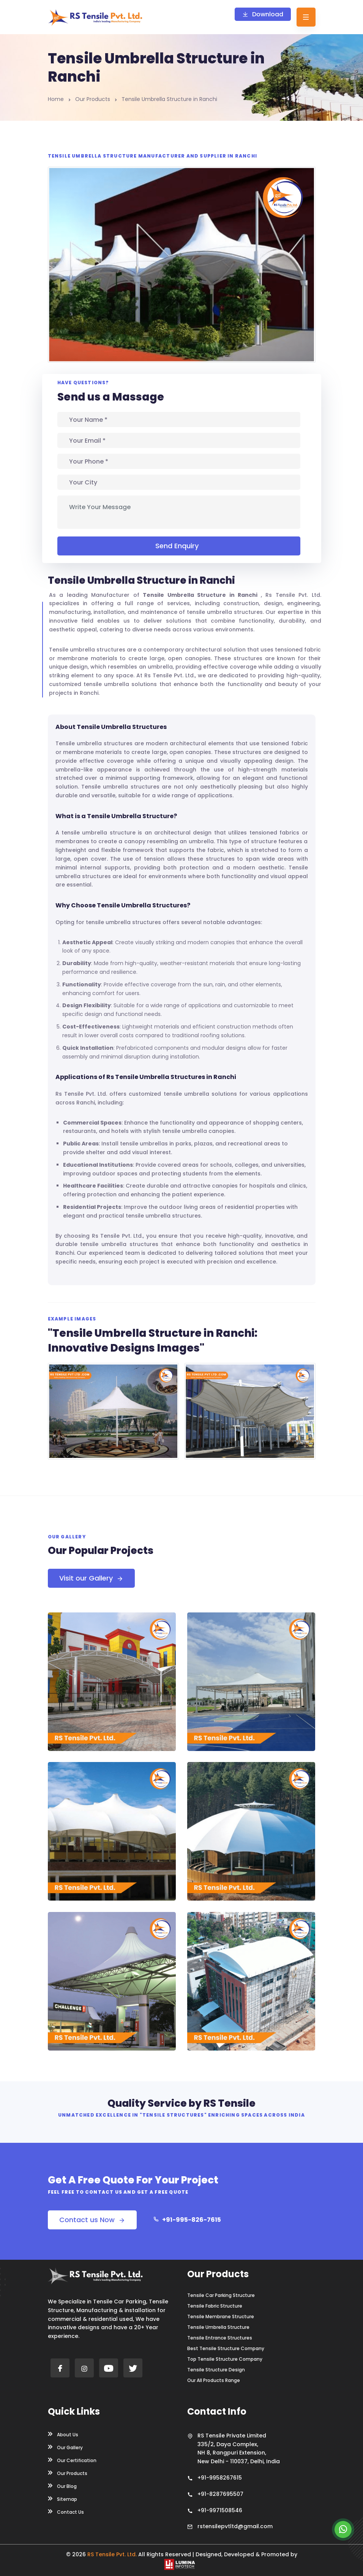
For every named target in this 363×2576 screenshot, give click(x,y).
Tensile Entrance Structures (219, 2337)
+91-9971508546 (219, 2510)
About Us (63, 2434)
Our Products (92, 99)
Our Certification (72, 2459)
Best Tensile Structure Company (225, 2348)
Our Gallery (65, 2447)
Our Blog (62, 2485)
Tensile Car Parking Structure (221, 2295)
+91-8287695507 (220, 2494)
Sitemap (62, 2498)
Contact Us (66, 2511)
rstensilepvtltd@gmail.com (235, 2526)
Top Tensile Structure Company (224, 2359)
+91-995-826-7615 (187, 2219)
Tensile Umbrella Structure (218, 2327)
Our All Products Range (213, 2380)
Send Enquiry (178, 546)
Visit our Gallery (91, 1578)
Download (262, 14)
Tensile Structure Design (216, 2369)
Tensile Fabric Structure (214, 2306)
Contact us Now (92, 2219)
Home (56, 99)
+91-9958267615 (219, 2477)
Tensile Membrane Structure (220, 2316)
